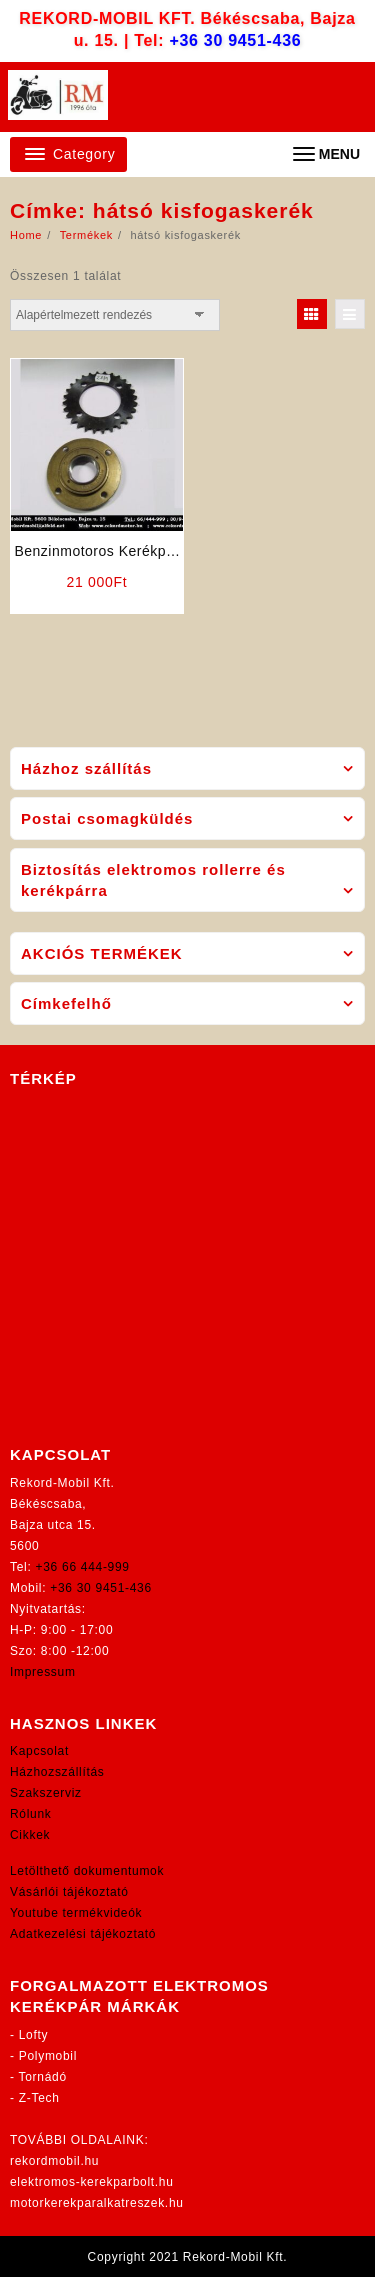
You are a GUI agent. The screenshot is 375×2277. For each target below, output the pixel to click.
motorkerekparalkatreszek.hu (97, 2203)
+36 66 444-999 (83, 1567)
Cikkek (30, 1835)
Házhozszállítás (57, 1772)
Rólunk (31, 1814)
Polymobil (48, 2056)
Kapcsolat (39, 1751)
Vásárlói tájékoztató (69, 1892)
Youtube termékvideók (76, 1913)
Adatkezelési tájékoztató (83, 1934)
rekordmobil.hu (54, 2161)
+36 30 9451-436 (235, 40)
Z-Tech (39, 2098)
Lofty (34, 2035)
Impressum (43, 1672)
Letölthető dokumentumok (87, 1871)
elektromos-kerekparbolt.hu (92, 2182)
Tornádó (43, 2077)
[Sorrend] (115, 315)
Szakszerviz (46, 1793)
